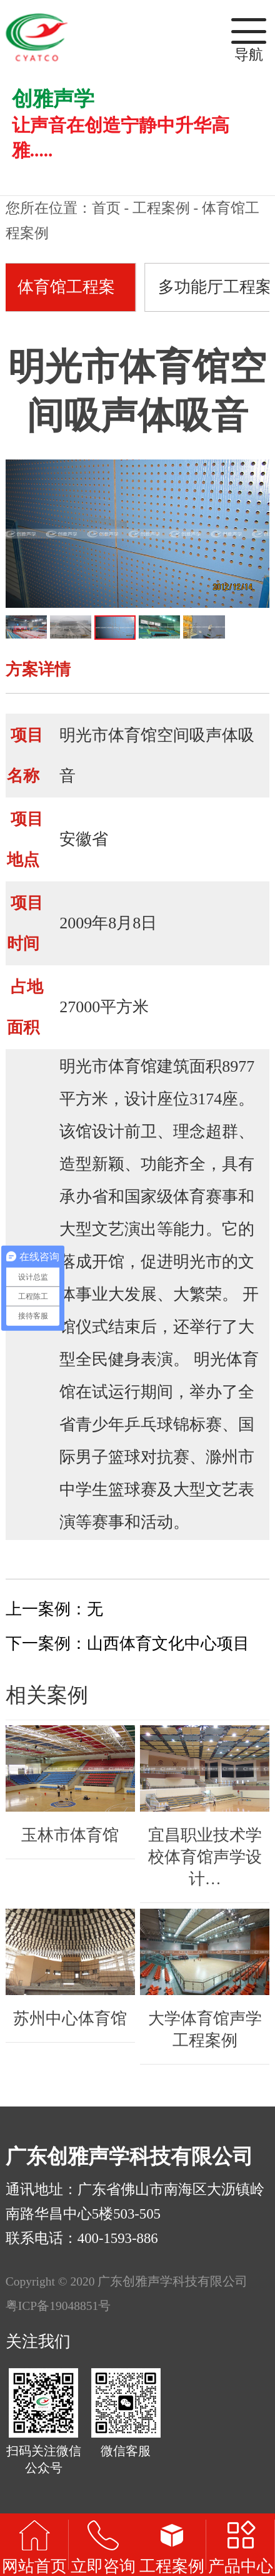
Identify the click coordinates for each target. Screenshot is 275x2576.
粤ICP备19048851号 (58, 2305)
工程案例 (161, 208)
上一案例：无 (54, 1609)
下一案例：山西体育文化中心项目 (127, 1643)
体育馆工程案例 (66, 295)
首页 (106, 208)
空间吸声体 (197, 735)
